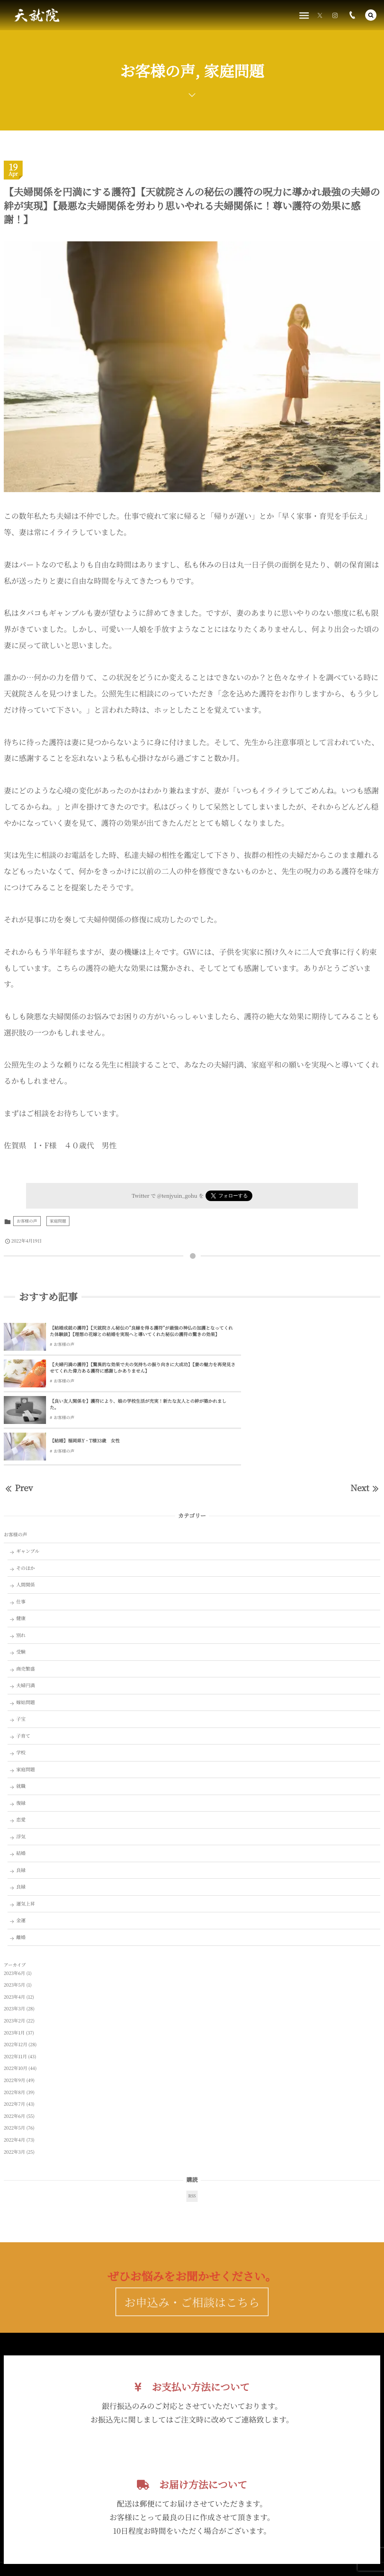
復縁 (21, 1731)
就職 (21, 1714)
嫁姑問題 (25, 1630)
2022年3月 (14, 2080)
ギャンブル (28, 1479)
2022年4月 (14, 2068)
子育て (23, 1664)
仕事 (21, 1530)
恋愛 (21, 1748)
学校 (21, 1681)
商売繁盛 (25, 1597)
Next (365, 1416)
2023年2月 (14, 1949)
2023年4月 (14, 1925)
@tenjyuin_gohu (177, 1195)
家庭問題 (58, 1221)
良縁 (21, 1798)
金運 (21, 1849)
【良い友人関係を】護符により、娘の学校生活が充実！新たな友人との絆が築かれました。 (115, 1369)
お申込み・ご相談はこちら (192, 2245)
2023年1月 (14, 1961)
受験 (21, 1580)
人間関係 (25, 1513)
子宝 (21, 1647)
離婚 (21, 1865)
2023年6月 (14, 1901)
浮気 (21, 1764)
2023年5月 (14, 1913)
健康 (21, 1546)
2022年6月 (14, 2044)
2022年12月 (15, 1973)
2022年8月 (14, 2021)
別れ (21, 1563)
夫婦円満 (25, 1614)
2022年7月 (14, 2033)
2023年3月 (14, 1937)
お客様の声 (27, 1221)
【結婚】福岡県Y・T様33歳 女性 (273, 1369)
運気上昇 (25, 1832)
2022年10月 (15, 1997)
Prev (18, 1416)
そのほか (25, 1496)
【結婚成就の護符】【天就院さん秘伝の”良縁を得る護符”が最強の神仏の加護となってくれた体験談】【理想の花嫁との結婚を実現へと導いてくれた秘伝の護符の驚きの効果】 (116, 1332)
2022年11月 (15, 1985)
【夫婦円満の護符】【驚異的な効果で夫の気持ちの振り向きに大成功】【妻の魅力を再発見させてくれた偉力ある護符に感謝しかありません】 (307, 1332)
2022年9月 (14, 2008)
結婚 (21, 1781)
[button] (370, 15)
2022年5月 (14, 2056)
